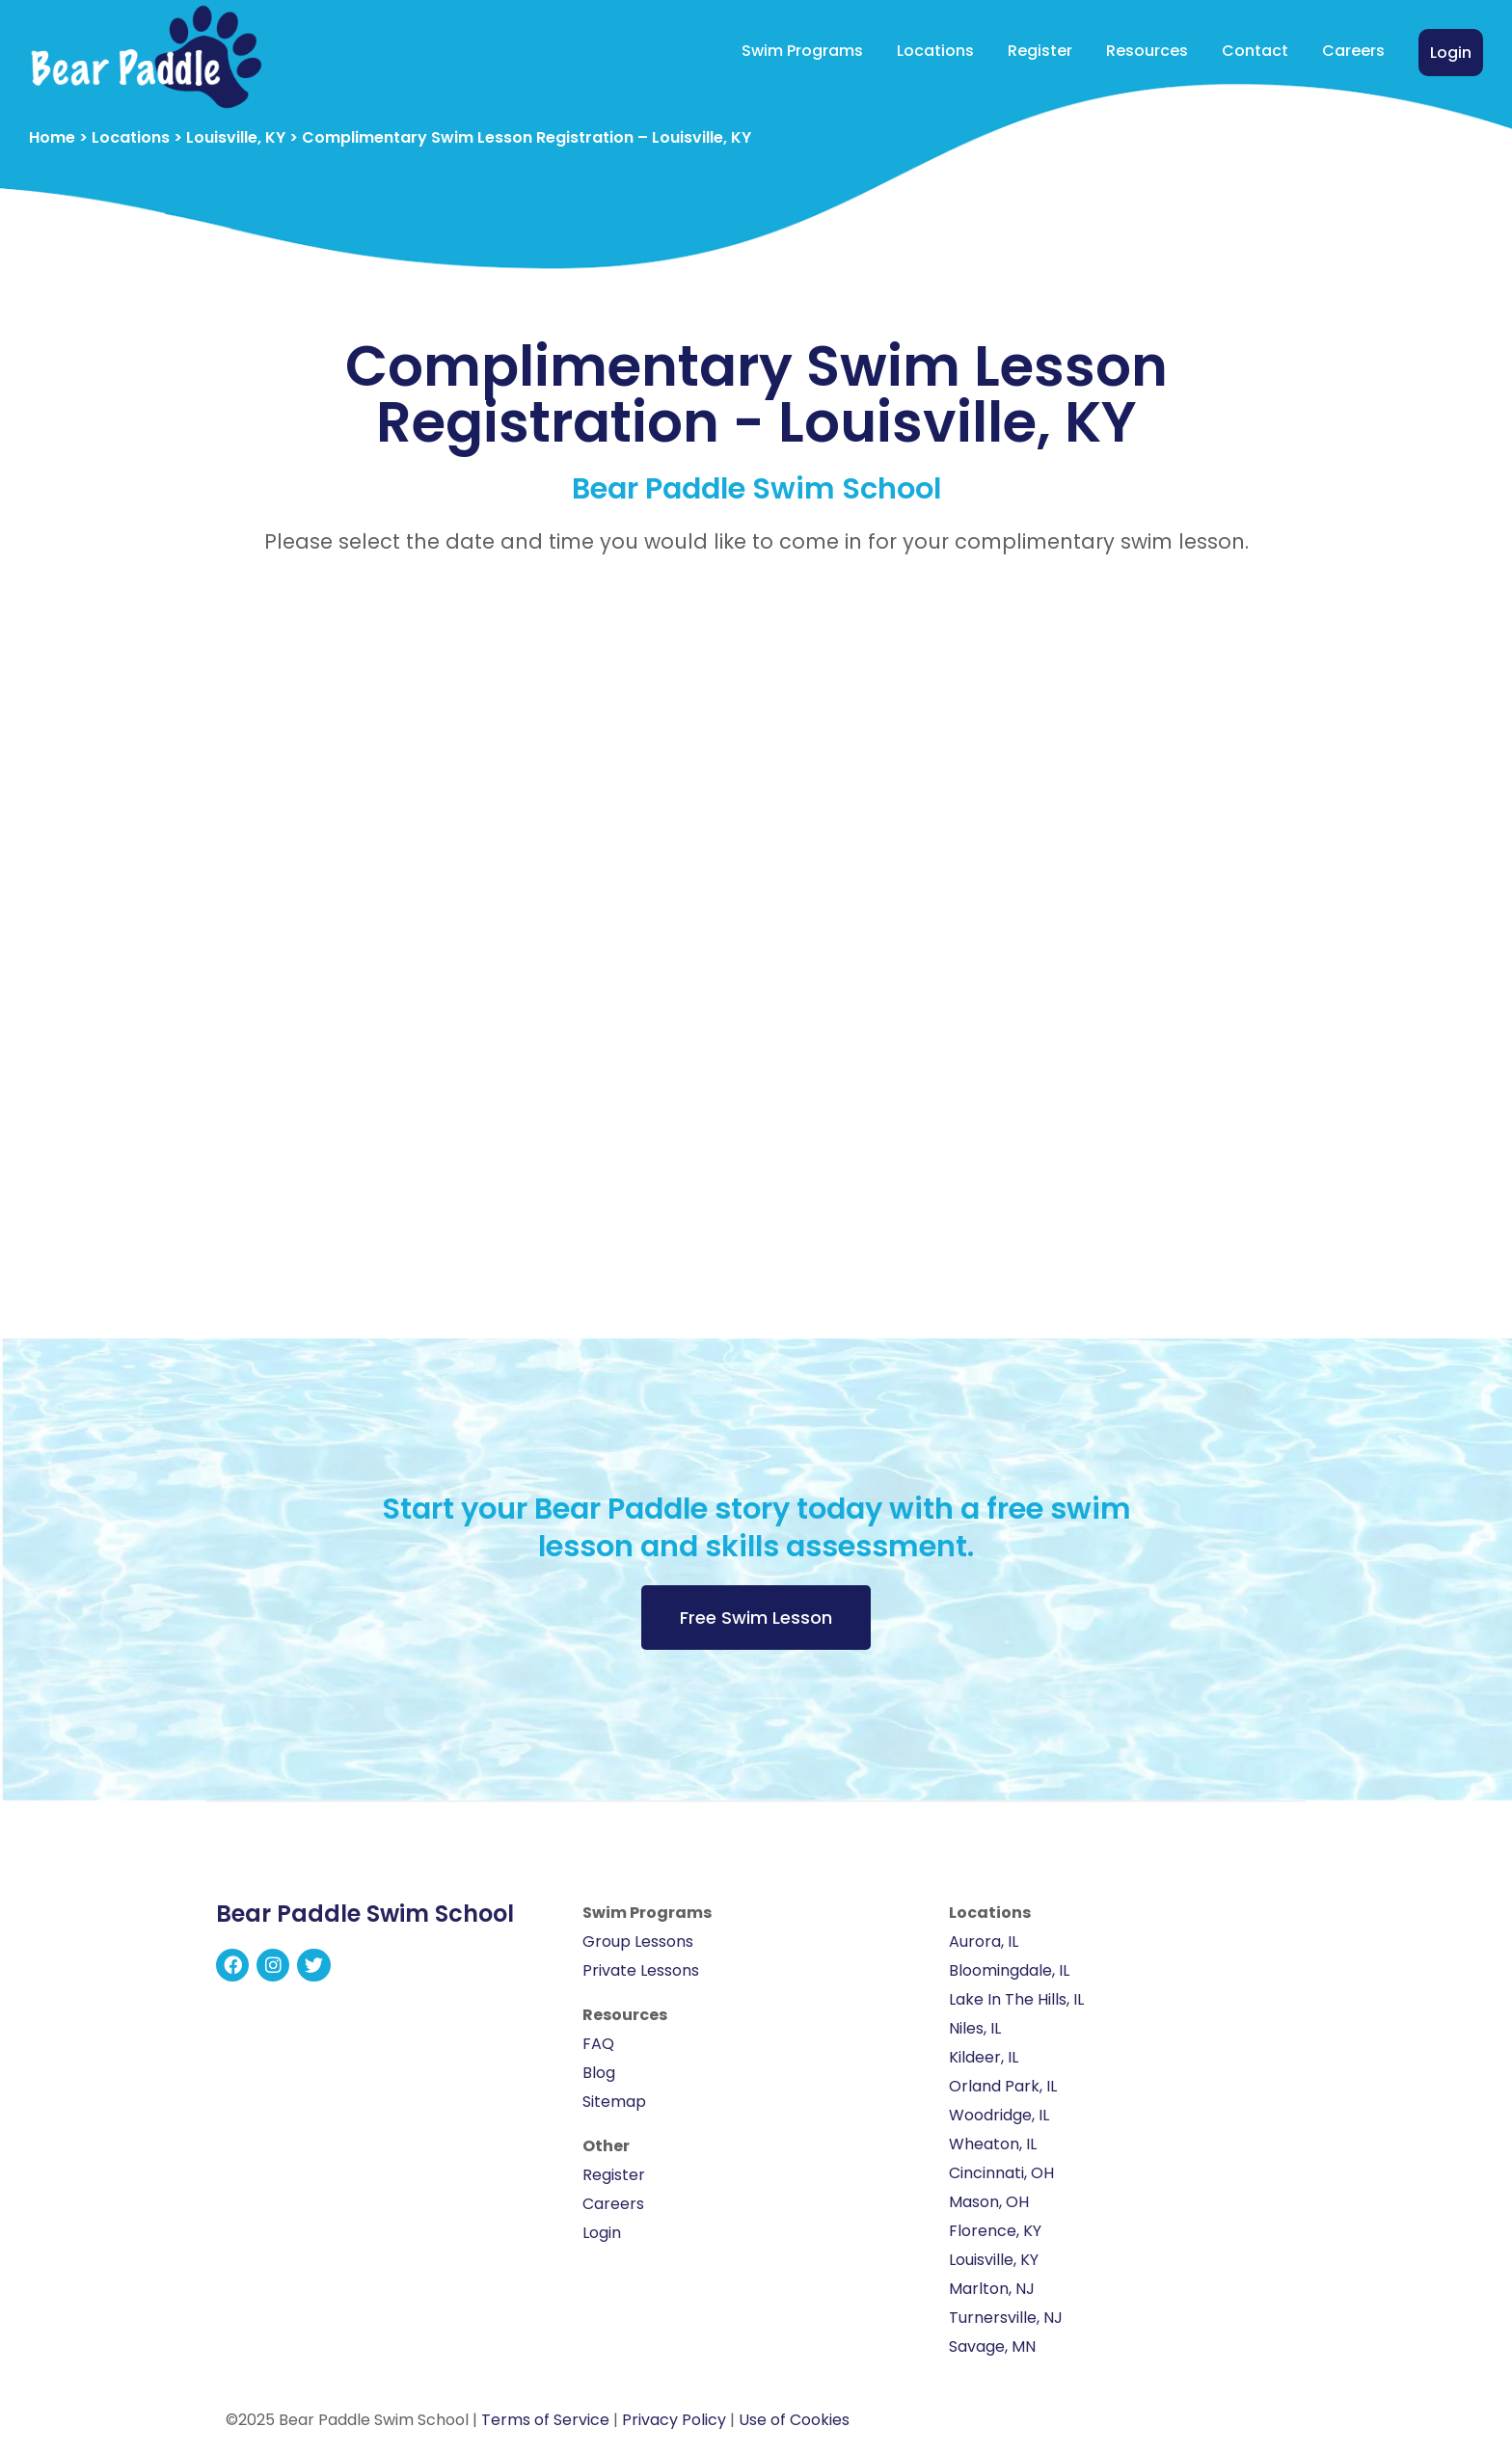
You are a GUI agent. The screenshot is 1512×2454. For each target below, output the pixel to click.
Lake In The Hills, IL (1016, 1999)
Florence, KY (995, 2231)
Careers (1353, 51)
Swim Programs (802, 51)
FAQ (598, 2044)
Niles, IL (975, 2028)
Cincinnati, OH (1001, 2173)
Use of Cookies (794, 2420)
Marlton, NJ (992, 2289)
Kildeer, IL (983, 2057)
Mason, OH (989, 2202)
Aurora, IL (983, 1941)
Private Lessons (640, 1970)
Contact (1255, 51)
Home (52, 137)
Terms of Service (545, 2420)
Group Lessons (637, 1941)
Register (1040, 51)
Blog (598, 2073)
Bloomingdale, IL (1009, 1970)
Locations (935, 51)
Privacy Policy (674, 2420)
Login (1451, 52)
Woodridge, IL (999, 2115)
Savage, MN (992, 2346)
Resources (1147, 51)
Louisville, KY (235, 137)
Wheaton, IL (993, 2144)
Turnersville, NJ (1006, 2317)
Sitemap (614, 2101)
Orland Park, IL (1003, 2086)
